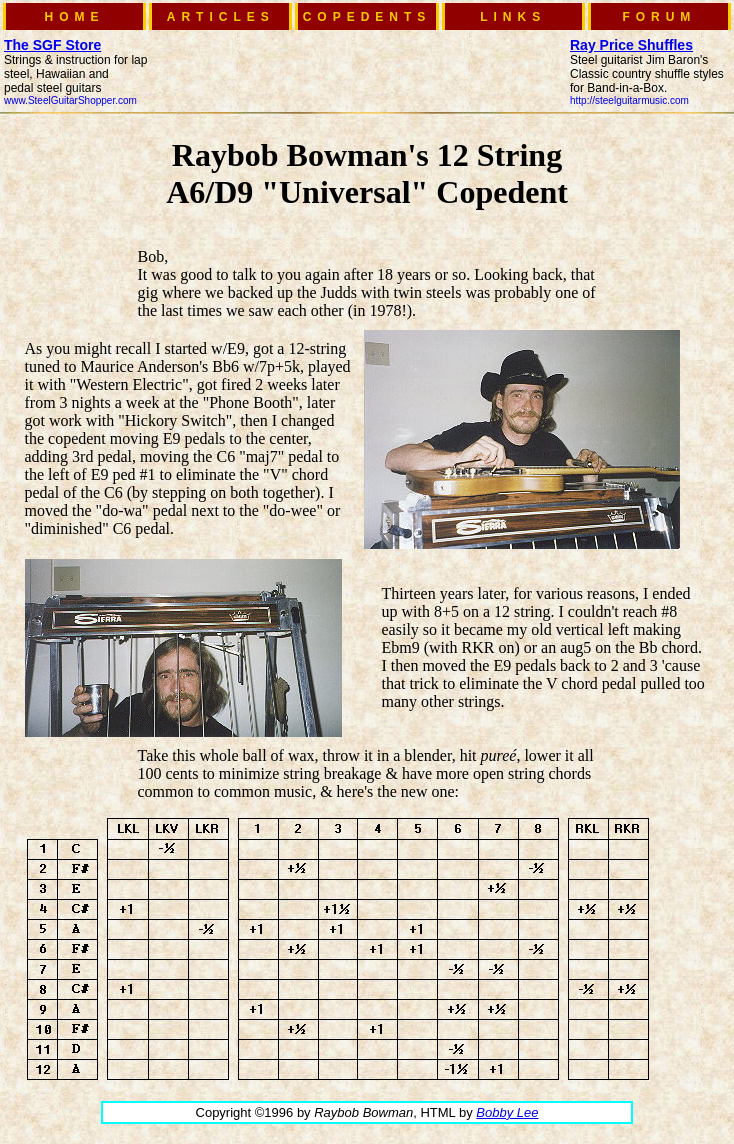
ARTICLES (221, 17)
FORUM (659, 17)
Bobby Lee (507, 1112)
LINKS (513, 17)
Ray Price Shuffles (631, 45)
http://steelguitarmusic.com (629, 100)
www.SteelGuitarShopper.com (70, 100)
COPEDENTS (367, 17)
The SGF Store (52, 45)
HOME (75, 17)
